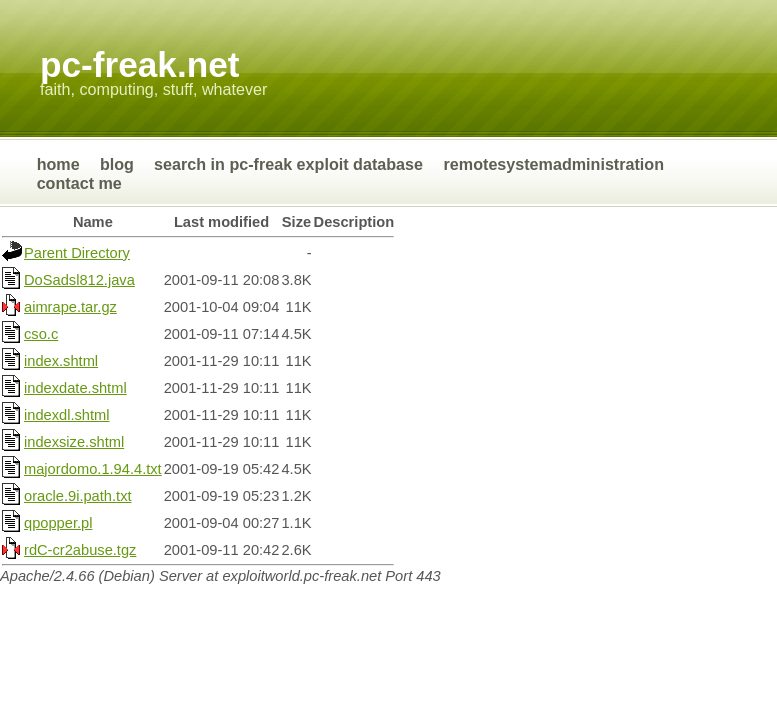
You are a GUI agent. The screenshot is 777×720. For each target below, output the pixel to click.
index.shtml (61, 361)
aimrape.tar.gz (70, 307)
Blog (117, 164)
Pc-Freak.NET (139, 64)
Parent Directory (77, 253)
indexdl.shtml (67, 415)
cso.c (41, 334)
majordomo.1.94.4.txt (93, 469)
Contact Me (79, 183)
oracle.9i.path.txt (78, 496)
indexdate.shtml (75, 388)
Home (58, 164)
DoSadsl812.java (79, 280)
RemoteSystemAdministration (554, 164)
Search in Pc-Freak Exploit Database (290, 164)
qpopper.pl (58, 523)
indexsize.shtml (74, 442)
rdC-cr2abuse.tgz (80, 550)
